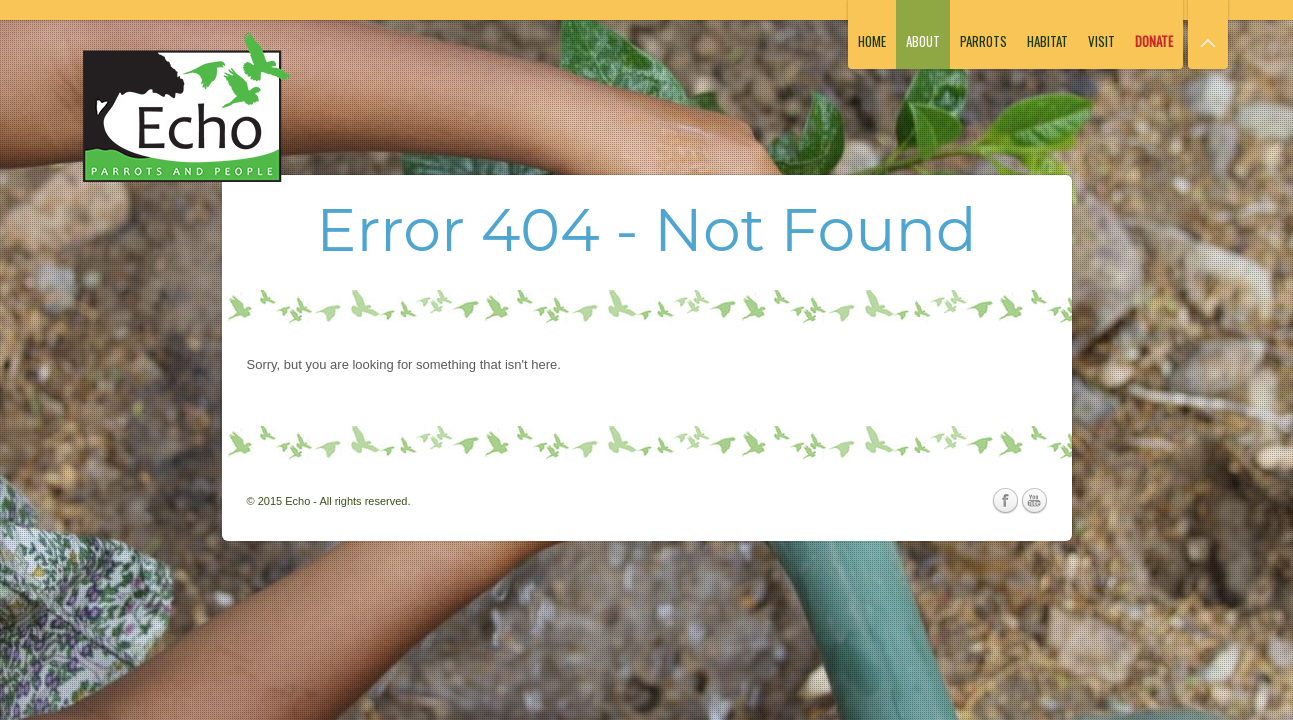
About (923, 41)
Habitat (1047, 41)
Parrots (983, 41)
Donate (1154, 41)
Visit (1101, 41)
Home (872, 41)
